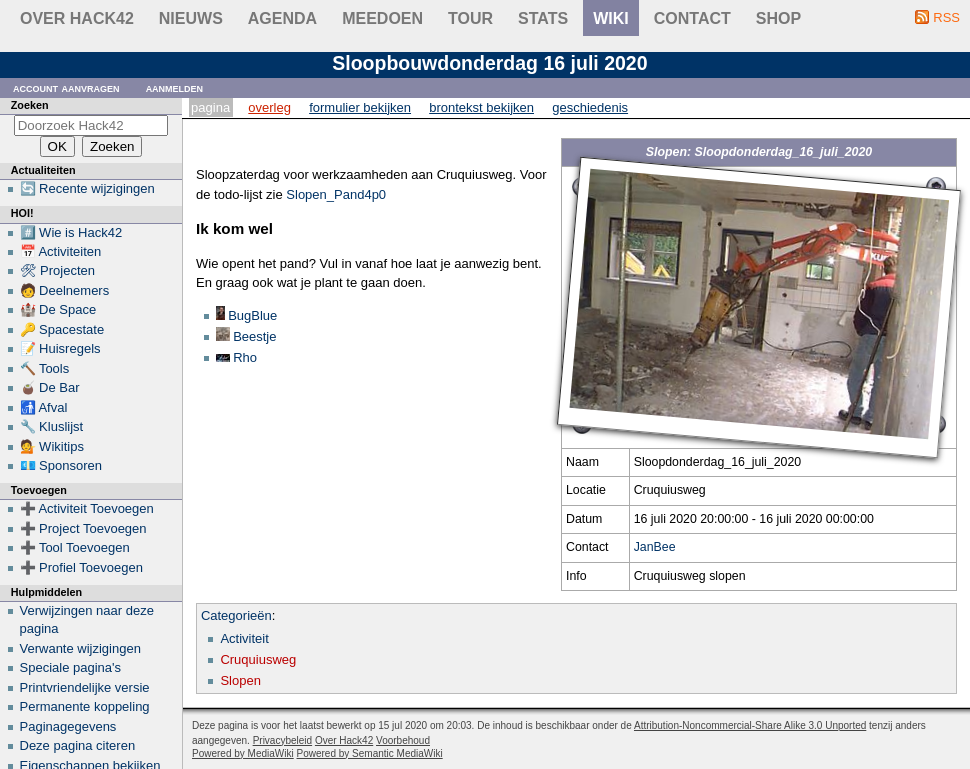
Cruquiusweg (258, 659)
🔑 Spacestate (62, 329)
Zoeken (30, 105)
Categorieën (236, 615)
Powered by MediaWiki (243, 753)
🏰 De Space (58, 309)
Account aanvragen (66, 87)
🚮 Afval (44, 407)
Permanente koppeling (85, 706)
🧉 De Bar (50, 387)
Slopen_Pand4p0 (336, 194)
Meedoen (382, 18)
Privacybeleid (282, 740)
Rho (245, 357)
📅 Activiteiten (61, 251)
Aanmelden (175, 87)
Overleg (269, 107)
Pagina (210, 107)
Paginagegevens (68, 726)
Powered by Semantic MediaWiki (370, 753)
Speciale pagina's (71, 667)
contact (692, 18)
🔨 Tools (45, 368)
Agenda (282, 18)
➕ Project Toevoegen (83, 528)
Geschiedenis (590, 107)
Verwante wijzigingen (80, 648)
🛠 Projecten (58, 270)
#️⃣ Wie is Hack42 (71, 232)
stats (543, 18)
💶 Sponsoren (61, 465)
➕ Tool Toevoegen (75, 547)
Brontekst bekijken (481, 107)
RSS (946, 17)
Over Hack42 (77, 18)
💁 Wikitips (52, 446)
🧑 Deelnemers (65, 290)
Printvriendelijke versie (85, 687)
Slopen (240, 680)
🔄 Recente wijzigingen (87, 188)
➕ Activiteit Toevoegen (87, 508)
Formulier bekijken (360, 107)
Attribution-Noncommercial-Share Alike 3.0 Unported (750, 725)
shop (778, 18)
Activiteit (244, 638)
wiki (611, 18)
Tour (470, 18)
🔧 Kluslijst (52, 426)
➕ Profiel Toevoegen (81, 567)
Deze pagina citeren (78, 745)
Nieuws (191, 18)
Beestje (254, 336)
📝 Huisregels (60, 348)
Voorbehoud (403, 740)
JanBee (655, 547)
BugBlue (252, 315)
